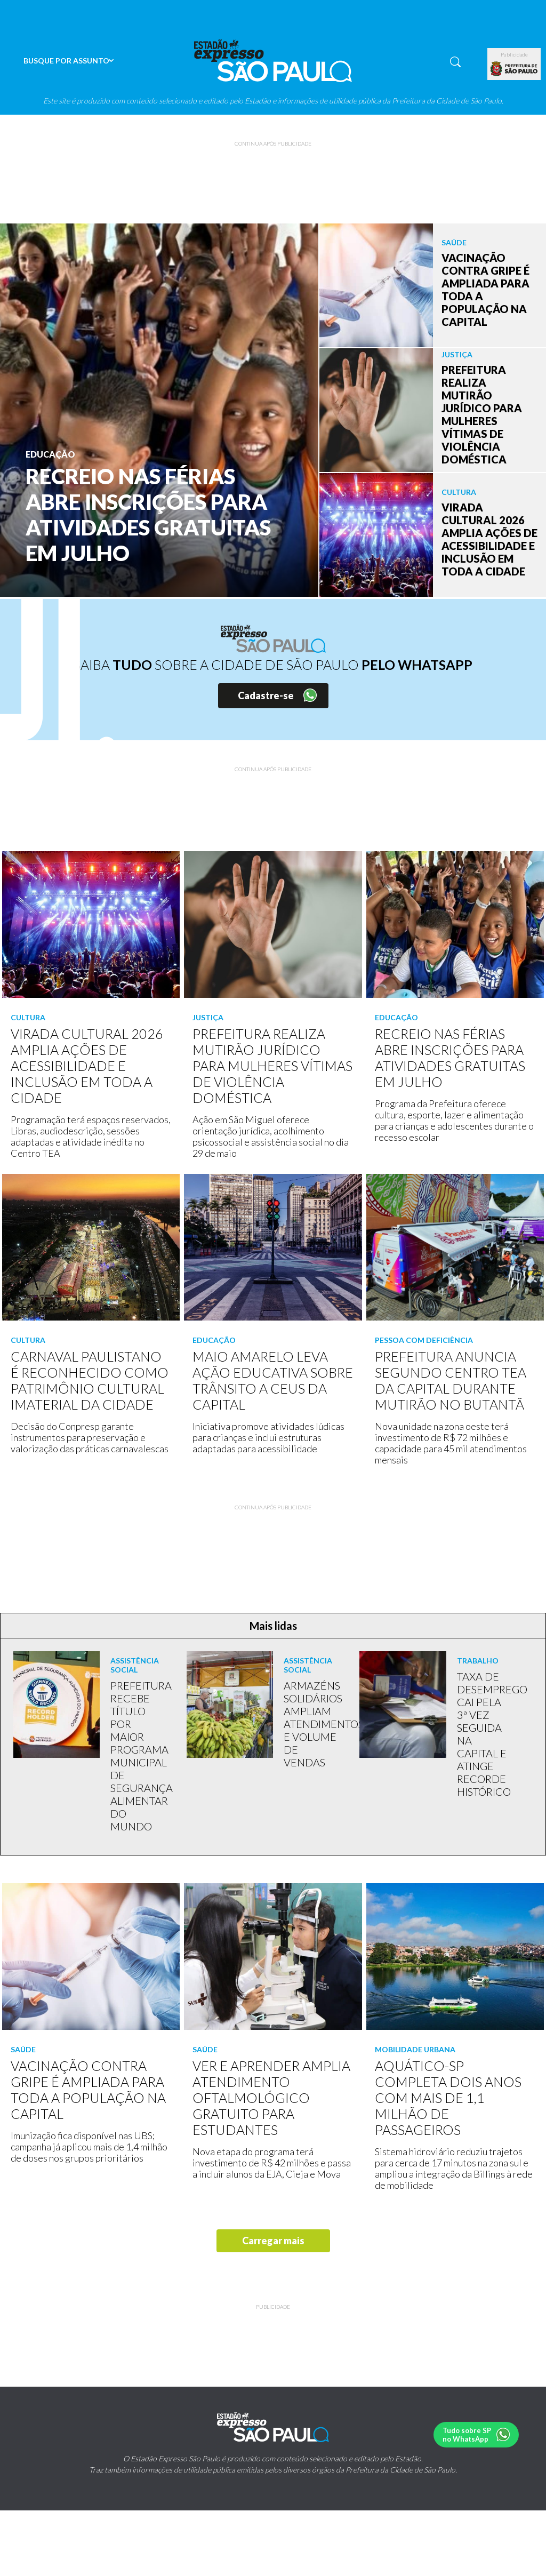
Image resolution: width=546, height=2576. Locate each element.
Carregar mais (273, 2240)
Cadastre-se (266, 695)
